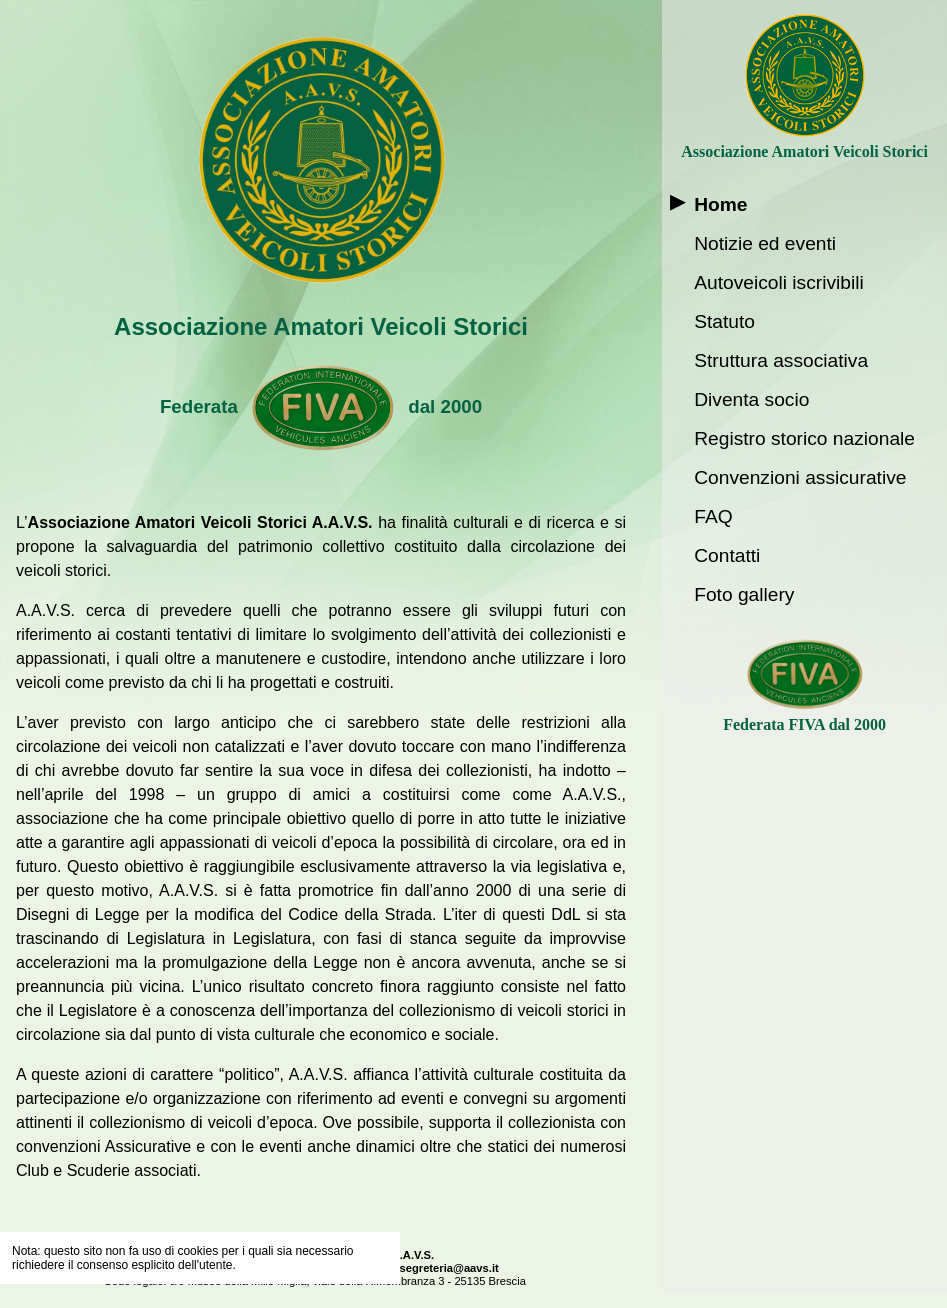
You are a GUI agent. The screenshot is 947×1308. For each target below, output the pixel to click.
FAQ (713, 516)
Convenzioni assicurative (800, 477)
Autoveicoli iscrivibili (779, 282)
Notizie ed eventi (765, 243)
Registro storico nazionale (804, 438)
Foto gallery (744, 594)
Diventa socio (751, 399)
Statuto (724, 321)
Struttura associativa (781, 360)
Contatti (727, 555)
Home (720, 204)
